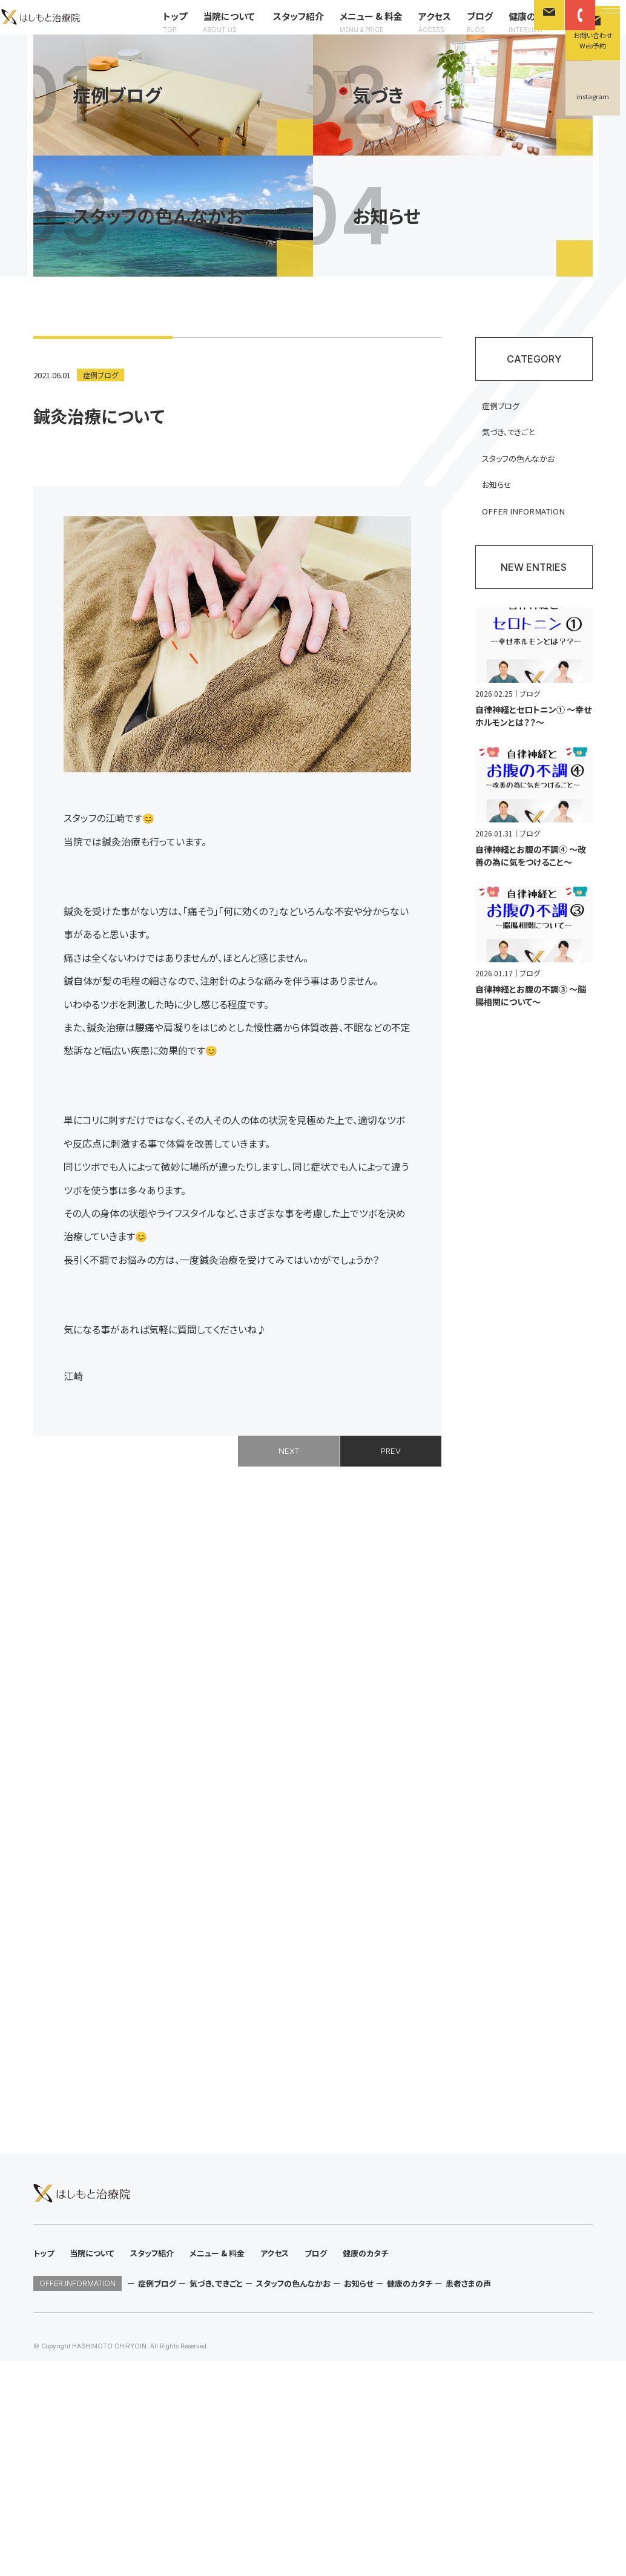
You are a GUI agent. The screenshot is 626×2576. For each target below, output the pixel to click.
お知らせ (503, 548)
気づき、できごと (516, 493)
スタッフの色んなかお (526, 520)
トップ (28, 62)
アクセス (287, 62)
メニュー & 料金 (224, 62)
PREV (391, 1513)
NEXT (289, 1513)
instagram (592, 96)
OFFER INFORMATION (530, 575)
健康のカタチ (387, 62)
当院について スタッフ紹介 (116, 62)
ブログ (333, 62)
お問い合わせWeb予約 (593, 40)
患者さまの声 (468, 2498)
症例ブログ (101, 434)
